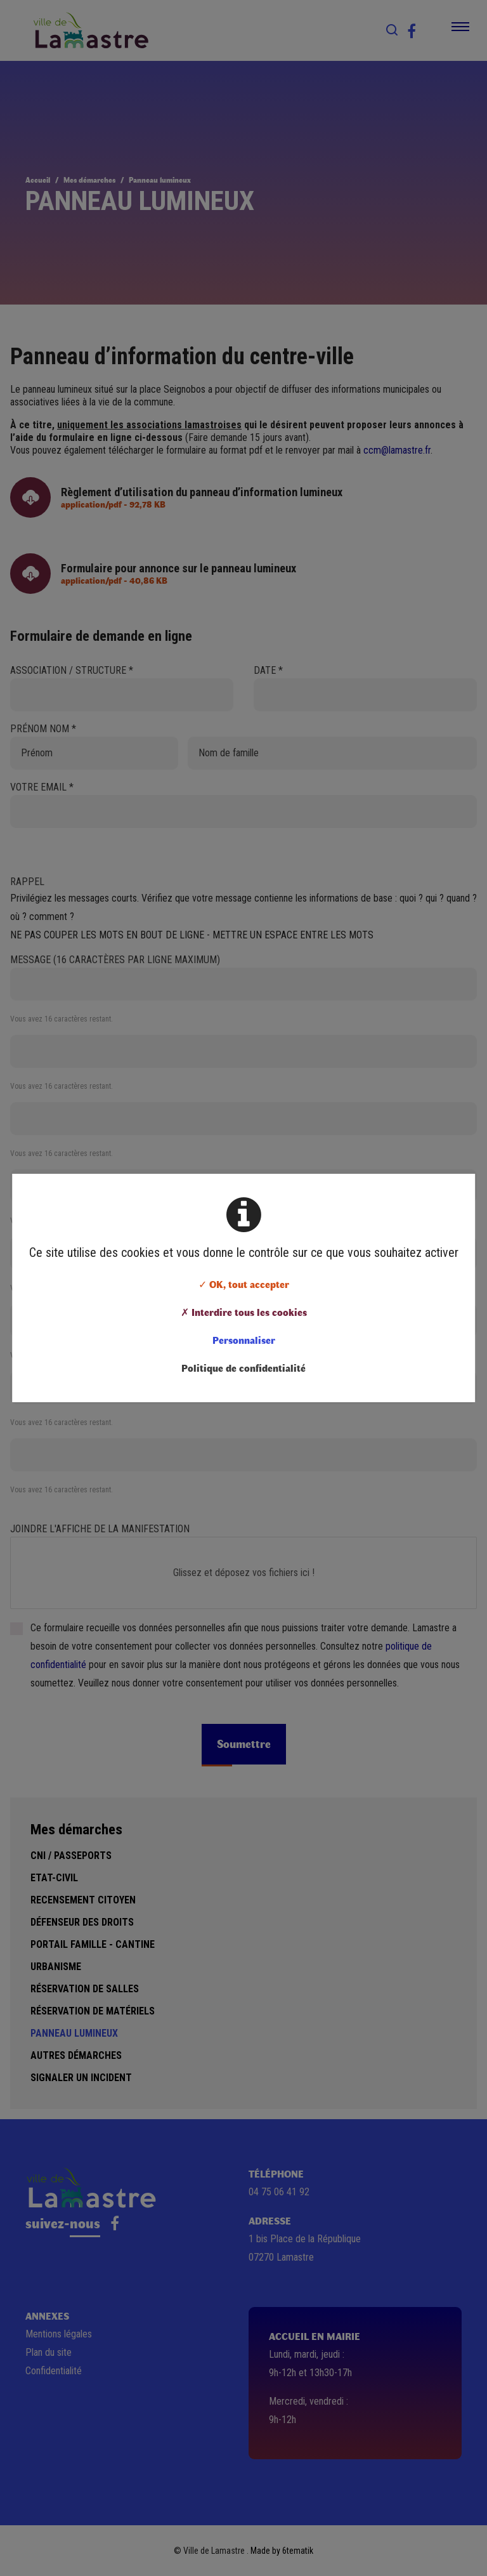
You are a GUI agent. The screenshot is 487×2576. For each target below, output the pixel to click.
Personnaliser (243, 1339)
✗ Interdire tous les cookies (244, 1311)
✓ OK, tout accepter (243, 1284)
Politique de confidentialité (243, 1367)
